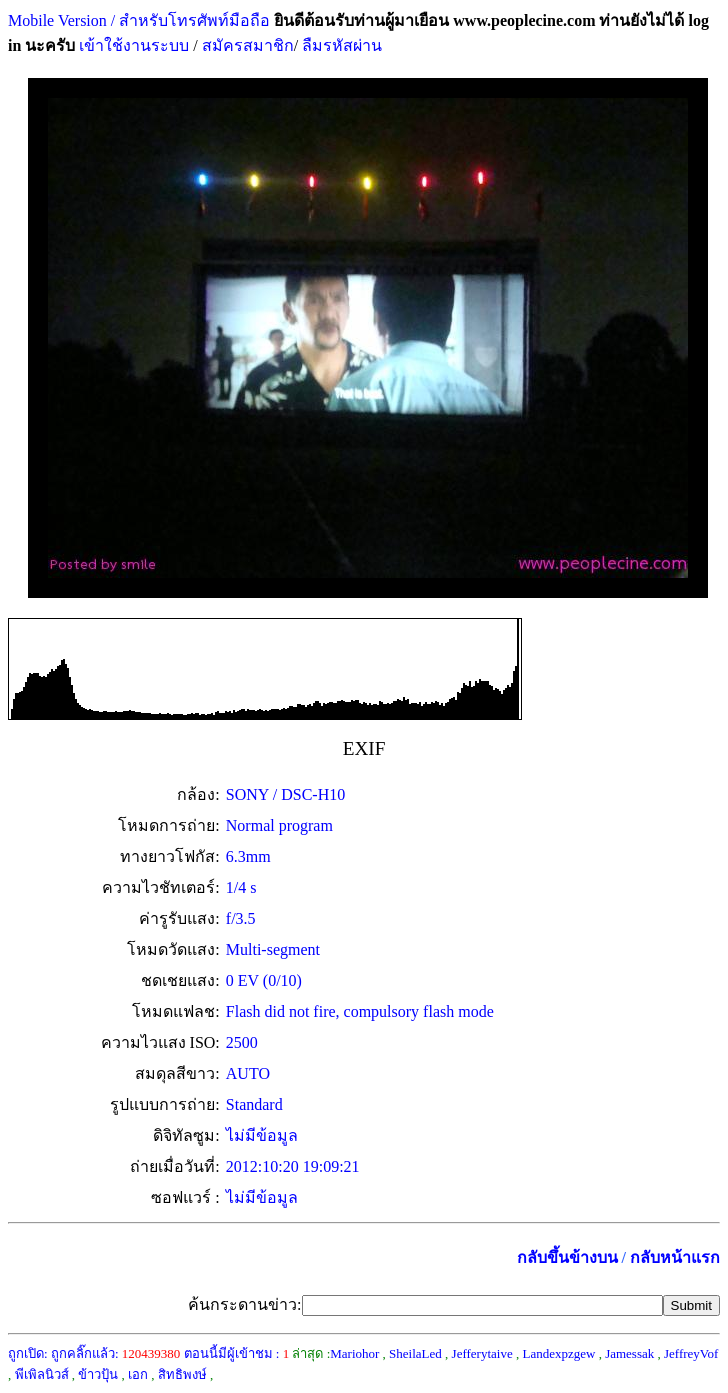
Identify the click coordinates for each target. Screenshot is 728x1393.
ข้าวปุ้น (98, 1374)
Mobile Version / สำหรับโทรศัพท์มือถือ (139, 20)
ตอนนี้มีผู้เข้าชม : (237, 1353)
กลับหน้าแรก (675, 1257)
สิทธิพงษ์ (182, 1374)
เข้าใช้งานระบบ (132, 45)
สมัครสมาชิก (248, 45)
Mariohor (354, 1353)
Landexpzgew (558, 1353)
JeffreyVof (691, 1353)
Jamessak (629, 1353)
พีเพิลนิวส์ (42, 1374)
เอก (138, 1374)
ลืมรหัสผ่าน (340, 45)
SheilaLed (415, 1353)
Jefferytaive (482, 1353)
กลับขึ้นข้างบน (567, 1257)
